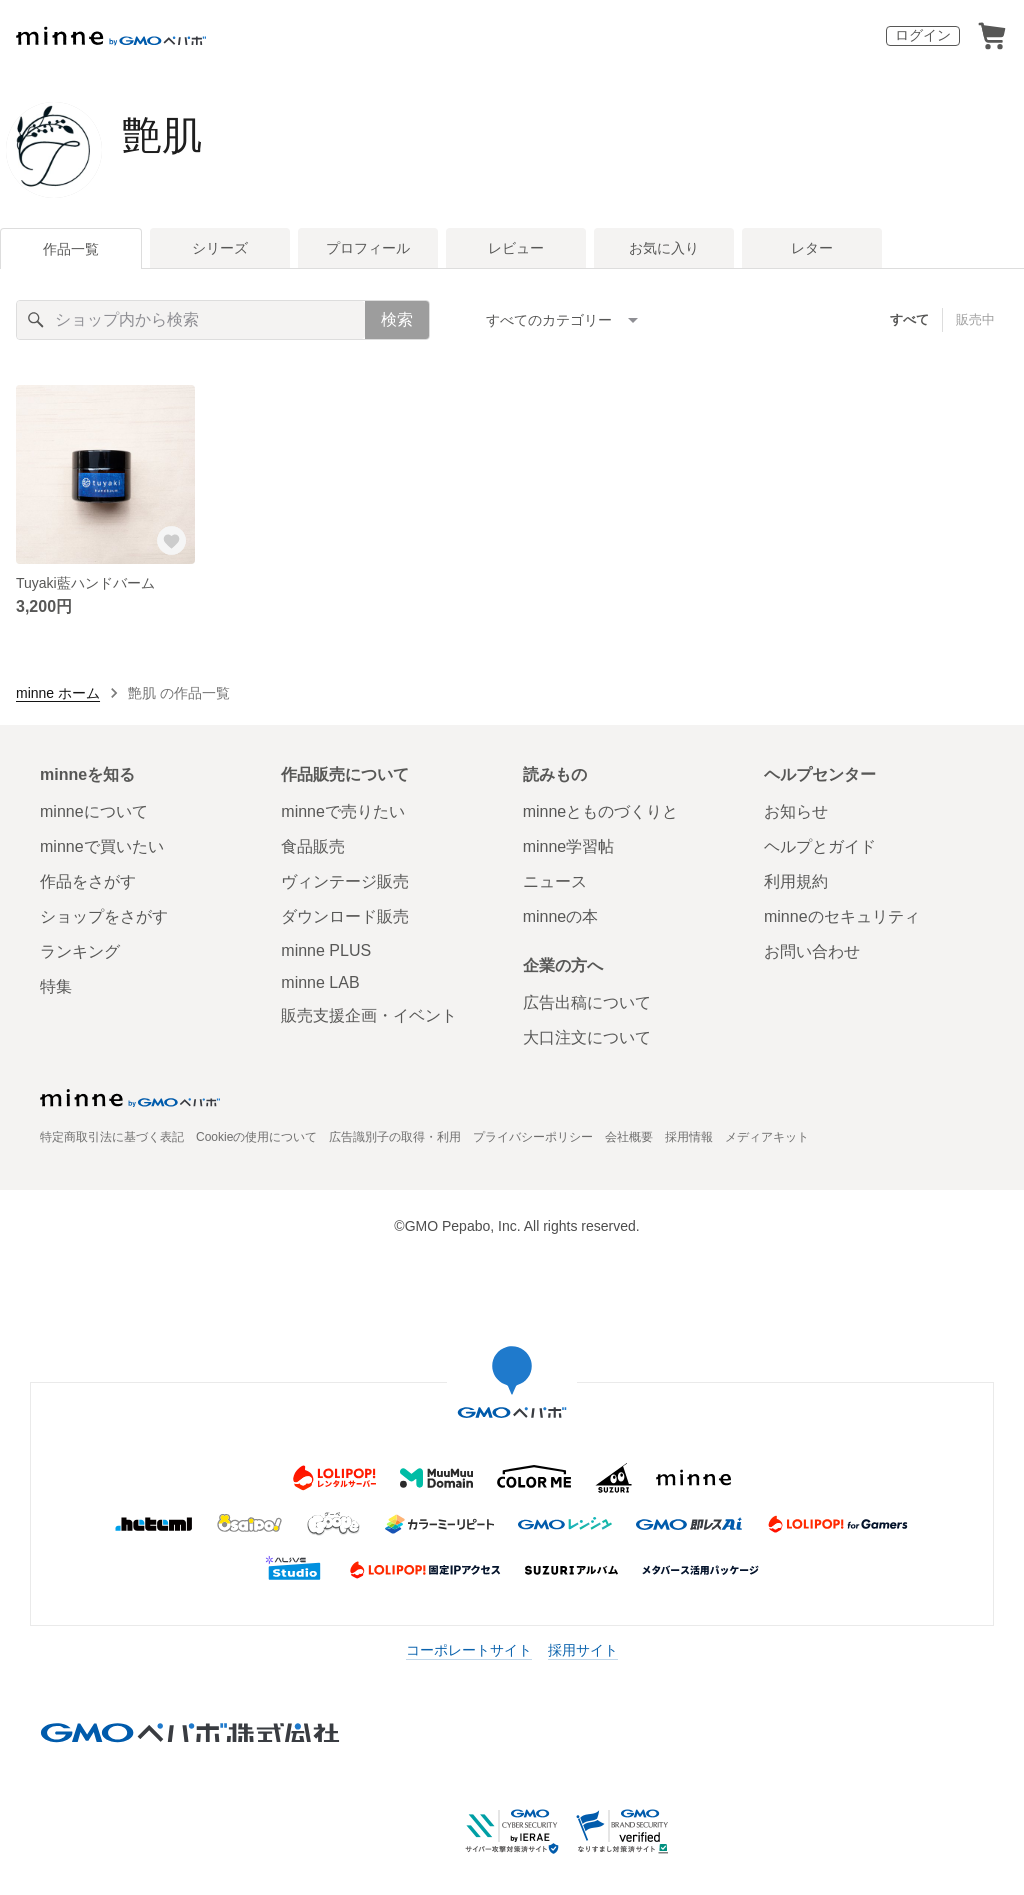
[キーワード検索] (191, 320)
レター (812, 248)
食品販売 (313, 846)
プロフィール (368, 248)
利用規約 (796, 881)
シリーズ (220, 248)
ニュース (555, 881)
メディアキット (767, 1137)
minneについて (94, 811)
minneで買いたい (102, 846)
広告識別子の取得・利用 (395, 1137)
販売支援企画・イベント (369, 1015)
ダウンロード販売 (345, 916)
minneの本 (561, 916)
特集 (56, 986)
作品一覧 (71, 249)
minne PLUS (326, 950)
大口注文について (587, 1037)
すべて (909, 319)
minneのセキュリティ (842, 916)
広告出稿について (587, 1002)
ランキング (80, 951)
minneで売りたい (343, 811)
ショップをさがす (104, 916)
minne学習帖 (569, 846)
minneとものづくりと (601, 811)
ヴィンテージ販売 (345, 881)
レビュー (516, 248)
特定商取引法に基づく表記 (112, 1137)
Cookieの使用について (256, 1137)
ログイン (923, 35)
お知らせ (796, 811)
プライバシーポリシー (533, 1137)
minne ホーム (58, 693)
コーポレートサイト (469, 1650)
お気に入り (664, 248)
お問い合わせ (812, 951)
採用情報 (689, 1137)
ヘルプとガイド (820, 846)
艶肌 (162, 135)
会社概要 (629, 1137)
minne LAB (320, 982)
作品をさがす (88, 881)
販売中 (975, 319)
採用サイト (583, 1650)
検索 (397, 319)
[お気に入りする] (171, 540)
